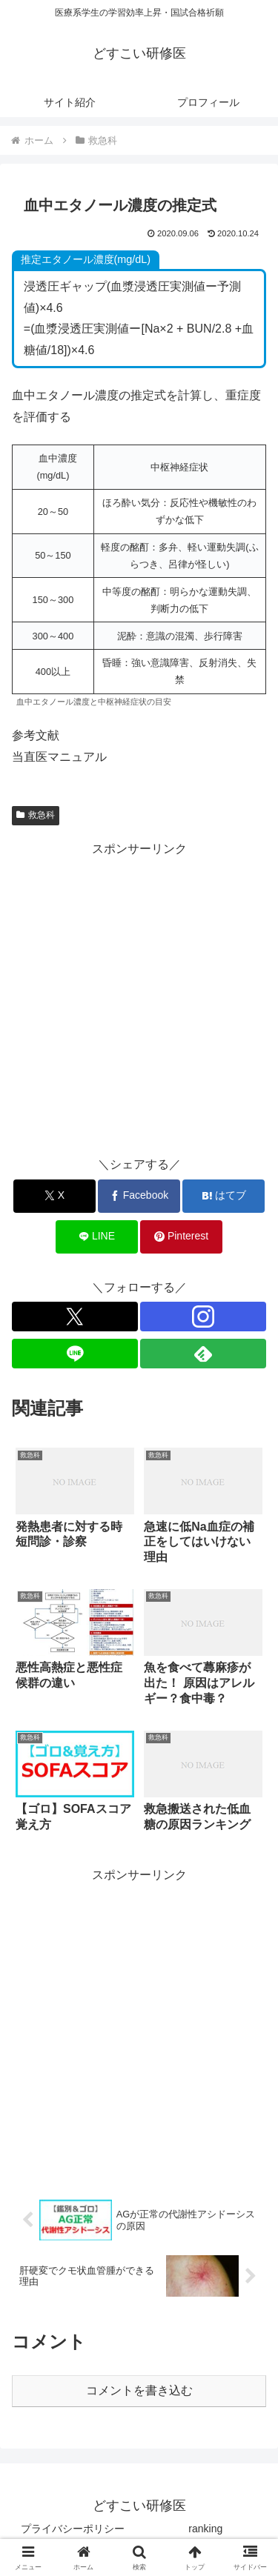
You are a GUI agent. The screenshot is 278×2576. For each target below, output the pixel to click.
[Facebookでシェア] (139, 1196)
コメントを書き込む (139, 2390)
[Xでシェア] (54, 1196)
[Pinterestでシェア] (181, 1237)
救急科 (35, 815)
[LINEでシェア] (97, 1237)
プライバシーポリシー (73, 2529)
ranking (205, 2529)
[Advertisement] (139, 999)
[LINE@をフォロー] (75, 1353)
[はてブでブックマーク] (223, 1196)
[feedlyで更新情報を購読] (203, 1353)
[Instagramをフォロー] (203, 1316)
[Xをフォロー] (75, 1316)
